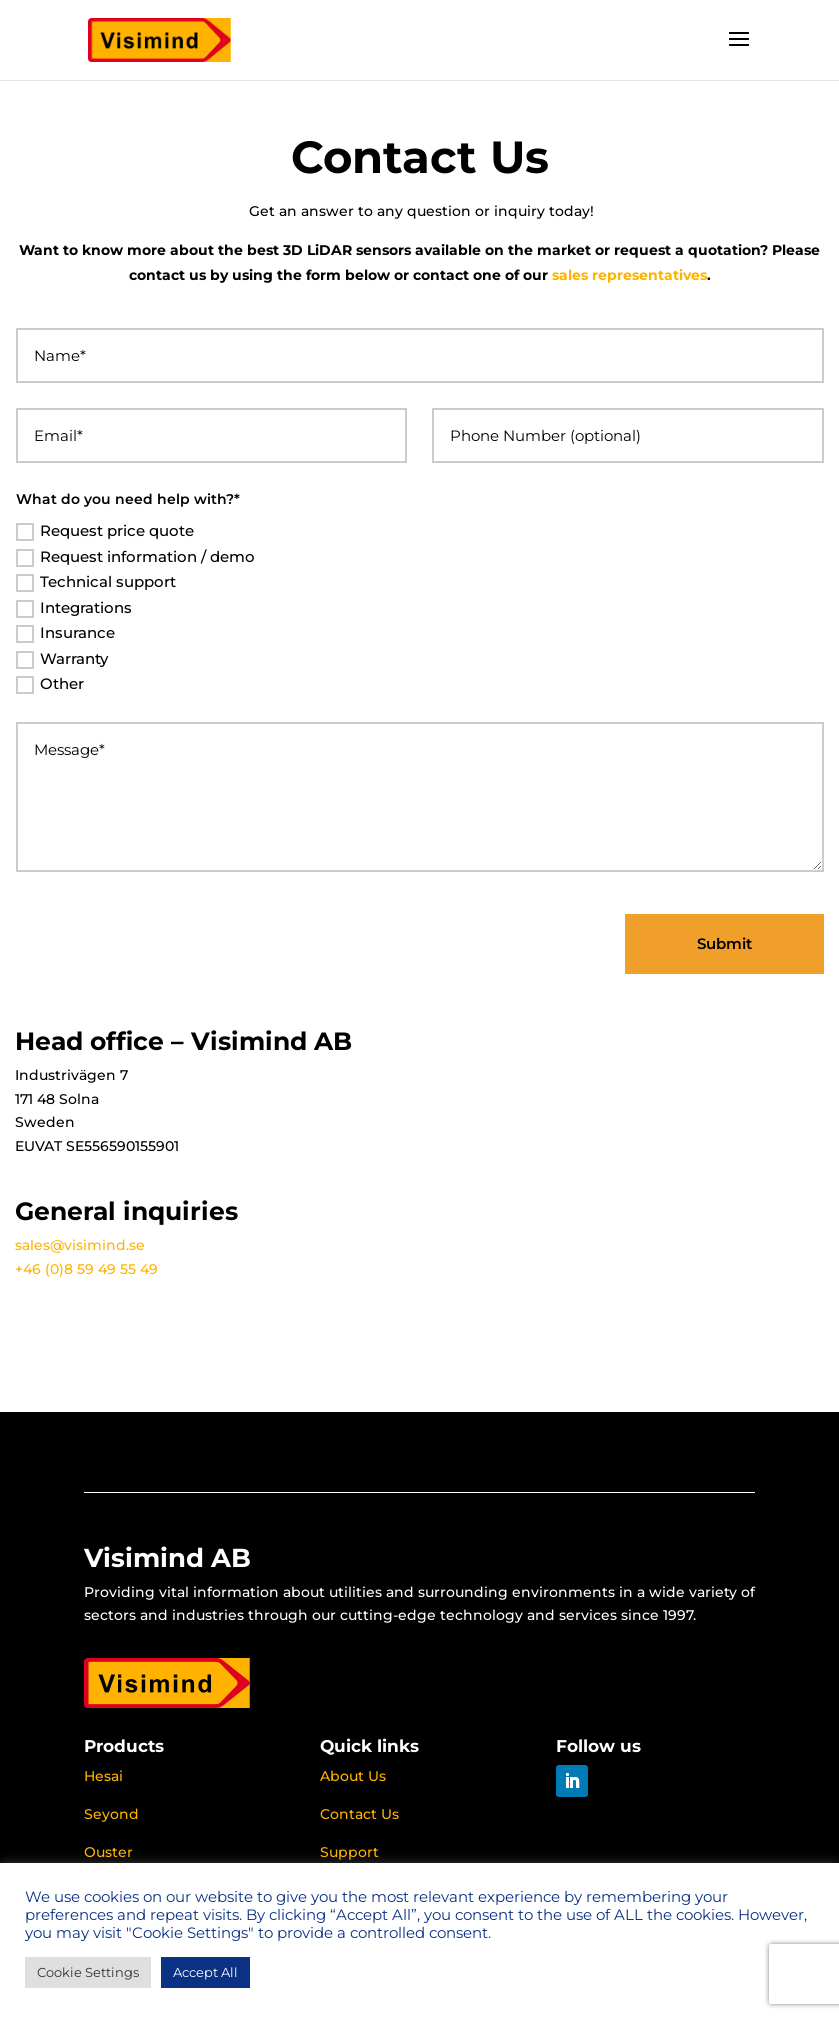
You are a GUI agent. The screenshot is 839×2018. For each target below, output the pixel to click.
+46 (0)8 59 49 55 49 (86, 1269)
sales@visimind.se (80, 1245)
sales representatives (629, 275)
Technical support (96, 582)
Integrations (74, 608)
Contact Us (359, 1814)
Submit (724, 943)
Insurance (65, 633)
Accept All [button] (205, 1972)
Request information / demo (135, 557)
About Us (353, 1776)
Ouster (108, 1852)
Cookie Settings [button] (88, 1972)
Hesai (103, 1776)
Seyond (111, 1814)
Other (50, 684)
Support (349, 1852)
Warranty (62, 659)
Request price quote (105, 531)
